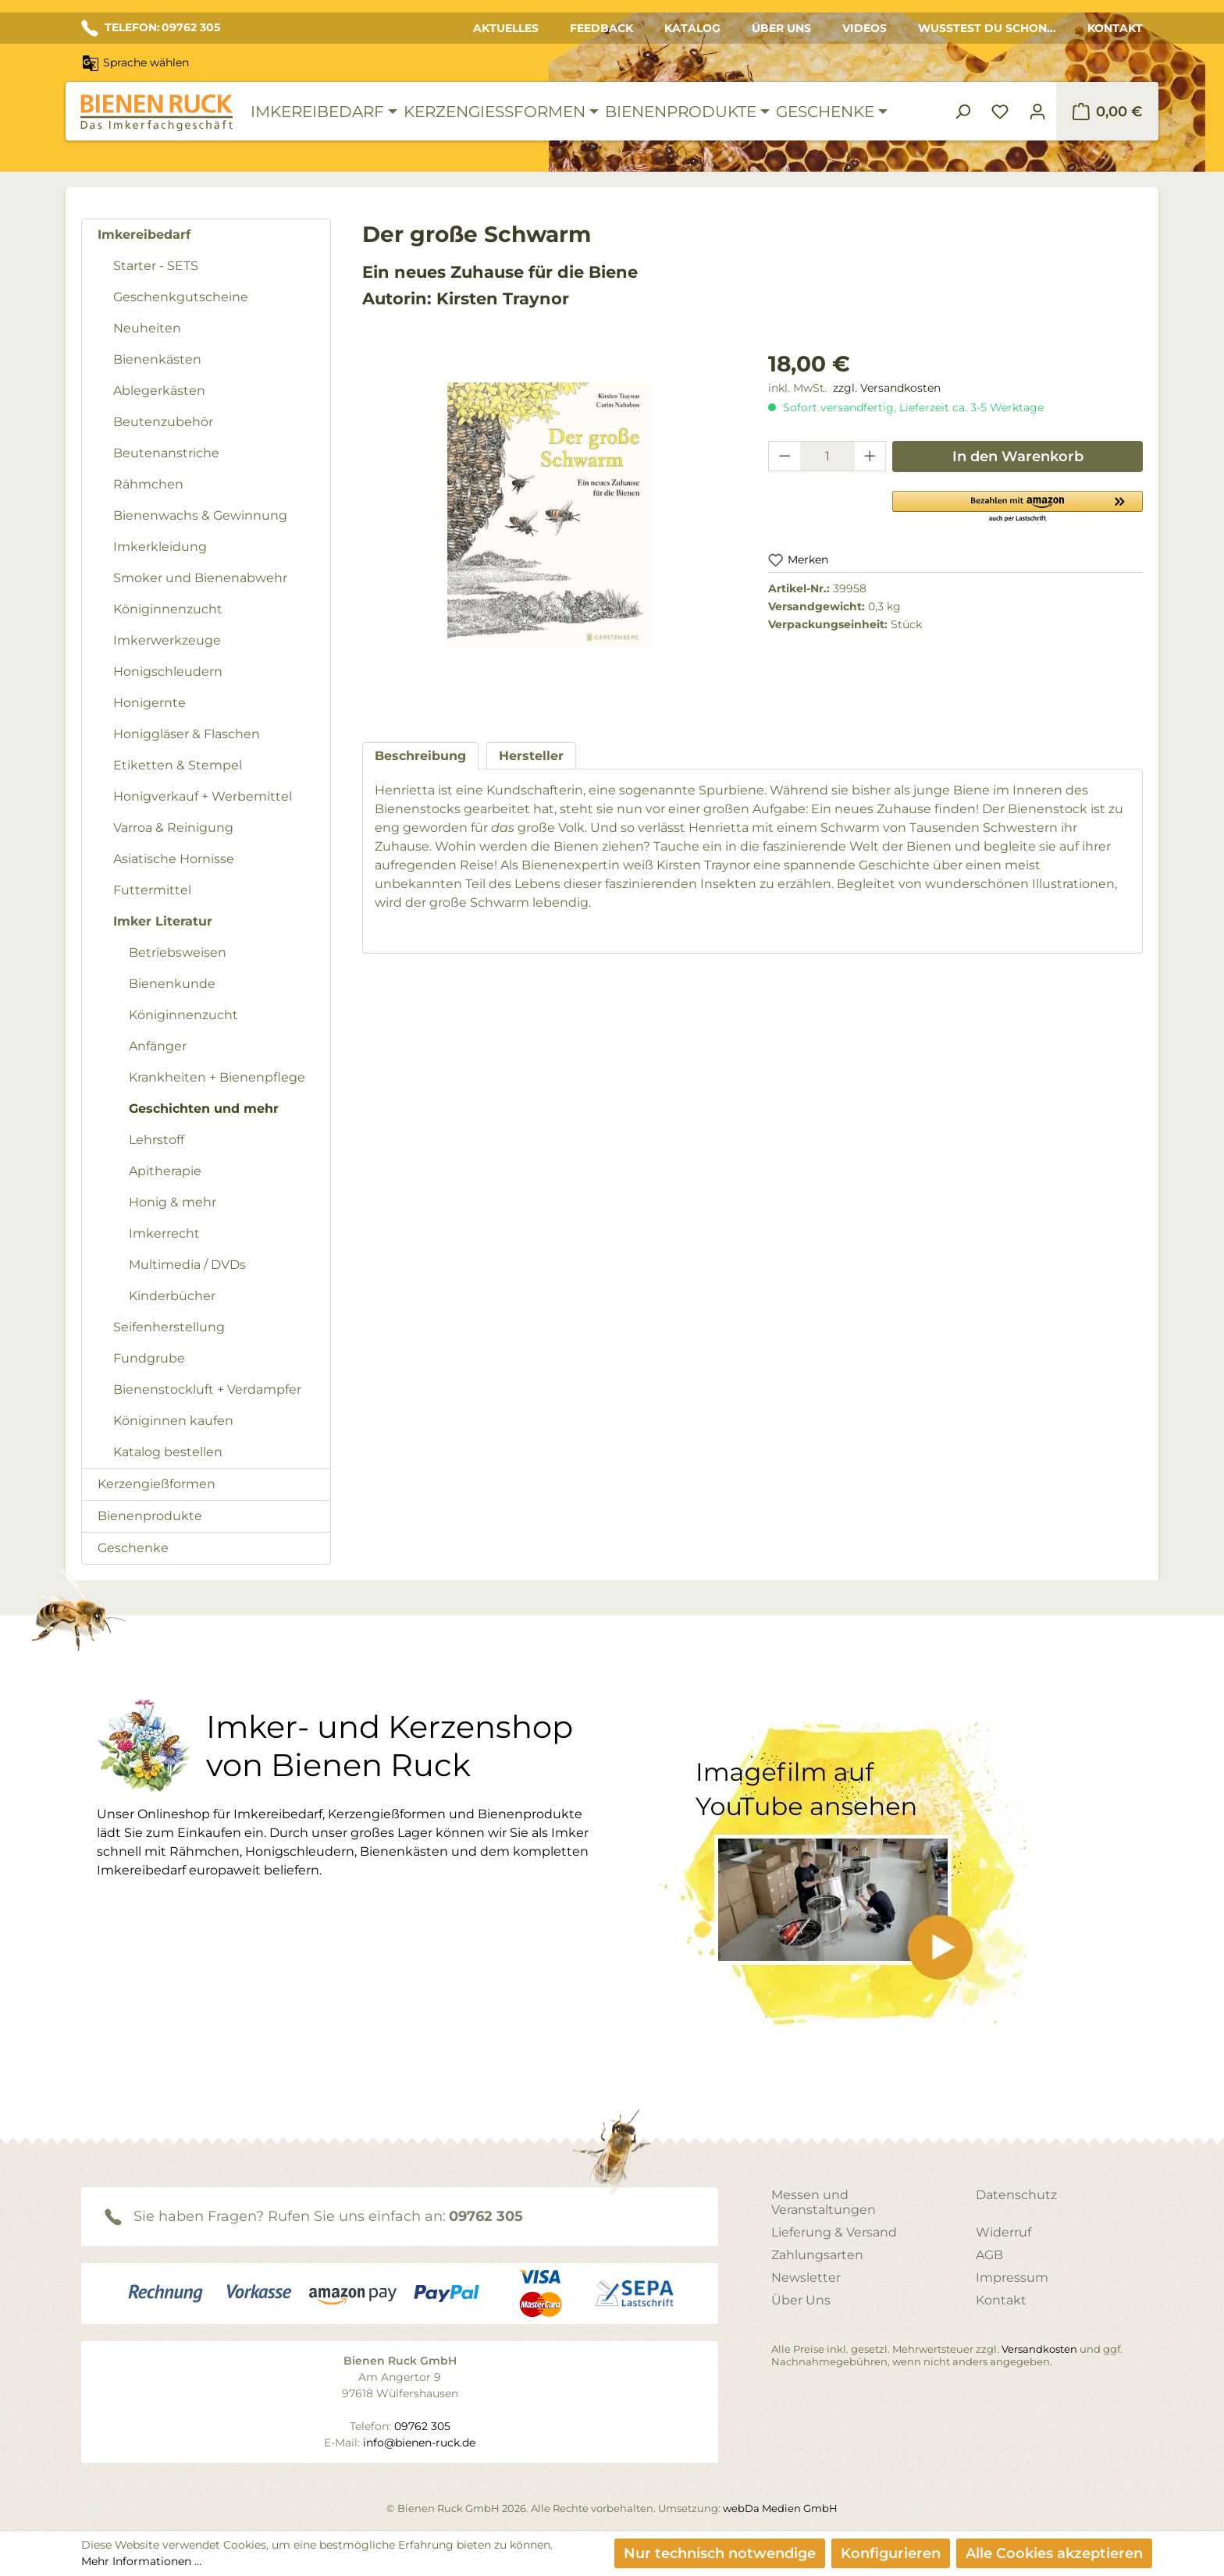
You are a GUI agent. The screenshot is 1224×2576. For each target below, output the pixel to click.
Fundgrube (149, 1358)
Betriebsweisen (177, 952)
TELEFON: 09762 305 (150, 28)
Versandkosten (1039, 2349)
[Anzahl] (827, 456)
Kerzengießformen (156, 1483)
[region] (550, 530)
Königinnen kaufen (173, 1420)
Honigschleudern (167, 671)
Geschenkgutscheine (180, 297)
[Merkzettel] (1000, 111)
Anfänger (158, 1046)
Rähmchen (148, 484)
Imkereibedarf (144, 234)
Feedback (601, 28)
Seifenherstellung (169, 1327)
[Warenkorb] (1107, 111)
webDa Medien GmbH (780, 2508)
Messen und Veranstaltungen (823, 2202)
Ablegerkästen (159, 390)
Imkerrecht (164, 1233)
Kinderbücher (172, 1295)
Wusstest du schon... (987, 28)
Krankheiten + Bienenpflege (217, 1077)
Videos (864, 28)
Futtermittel (152, 890)
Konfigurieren (891, 2553)
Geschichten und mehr (204, 1108)
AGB (989, 2254)
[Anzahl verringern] (784, 456)
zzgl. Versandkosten (887, 388)
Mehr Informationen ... (141, 2561)
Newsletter (806, 2277)
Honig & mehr (172, 1202)
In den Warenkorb (1017, 456)
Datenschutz (1016, 2194)
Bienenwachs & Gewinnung (200, 515)
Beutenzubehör (163, 421)
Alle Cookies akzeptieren (1054, 2553)
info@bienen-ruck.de (419, 2443)
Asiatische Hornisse (173, 858)
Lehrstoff (156, 1139)
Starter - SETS (155, 265)
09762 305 (486, 2216)
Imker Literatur (162, 921)
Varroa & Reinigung (173, 827)
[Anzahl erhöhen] (870, 456)
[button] (1017, 506)
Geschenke (133, 1547)
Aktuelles (506, 28)
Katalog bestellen (167, 1451)
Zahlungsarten (817, 2254)
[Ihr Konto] (1037, 112)
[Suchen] (962, 111)
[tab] (420, 755)
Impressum (1012, 2277)
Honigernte (149, 702)
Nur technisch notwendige (720, 2553)
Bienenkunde (172, 983)
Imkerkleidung (160, 546)
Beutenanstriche (166, 453)
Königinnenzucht (167, 609)
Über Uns (781, 28)
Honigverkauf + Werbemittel (202, 796)
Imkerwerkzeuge (167, 640)
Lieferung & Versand (834, 2232)
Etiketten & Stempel (177, 765)
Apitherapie (165, 1171)
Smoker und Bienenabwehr (200, 577)
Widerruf (1003, 2232)
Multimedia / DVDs (187, 1264)
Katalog (692, 28)
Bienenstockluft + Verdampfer (207, 1389)
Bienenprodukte (150, 1515)
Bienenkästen (157, 359)
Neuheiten (147, 328)
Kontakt (1115, 28)
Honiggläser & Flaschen (186, 734)
